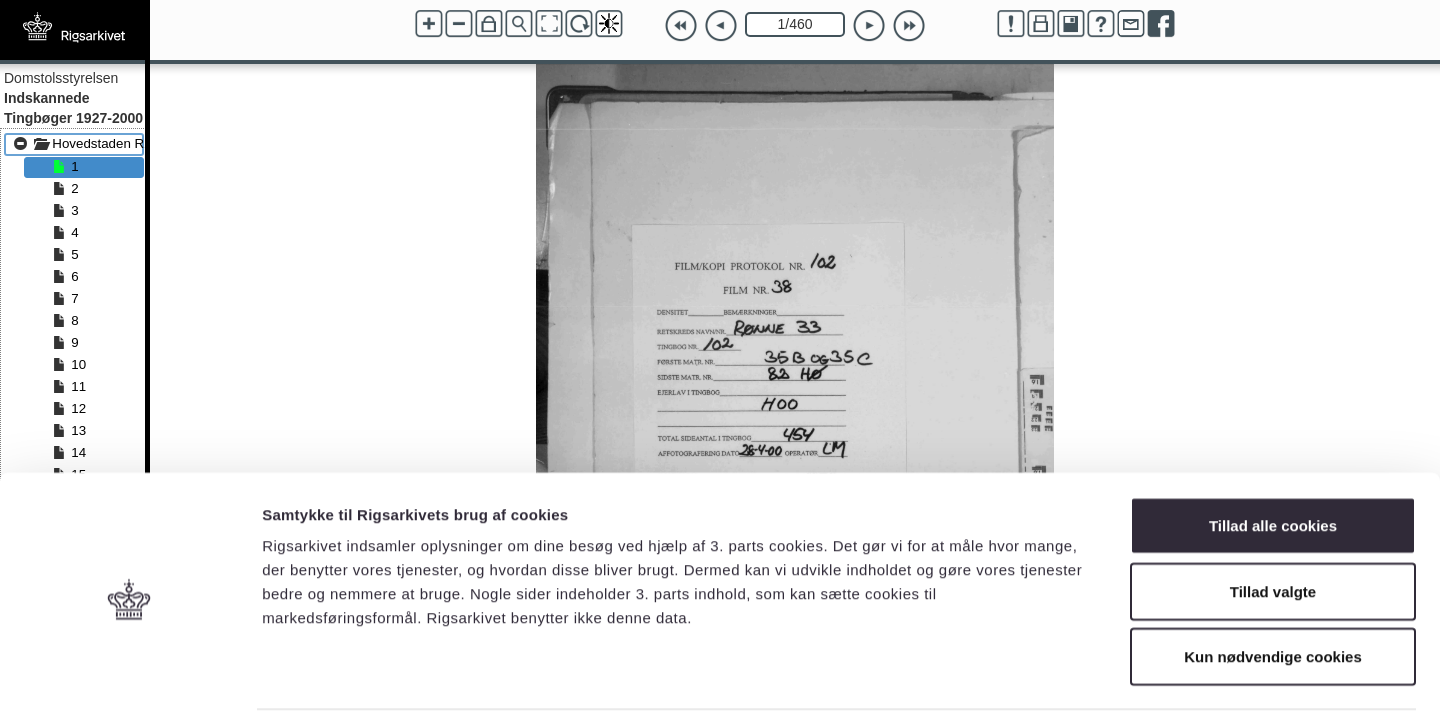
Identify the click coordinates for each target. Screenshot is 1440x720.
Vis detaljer (1039, 680)
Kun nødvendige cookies (1273, 588)
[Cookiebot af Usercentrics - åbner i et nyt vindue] (129, 681)
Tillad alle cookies (1273, 457)
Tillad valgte (1273, 523)
